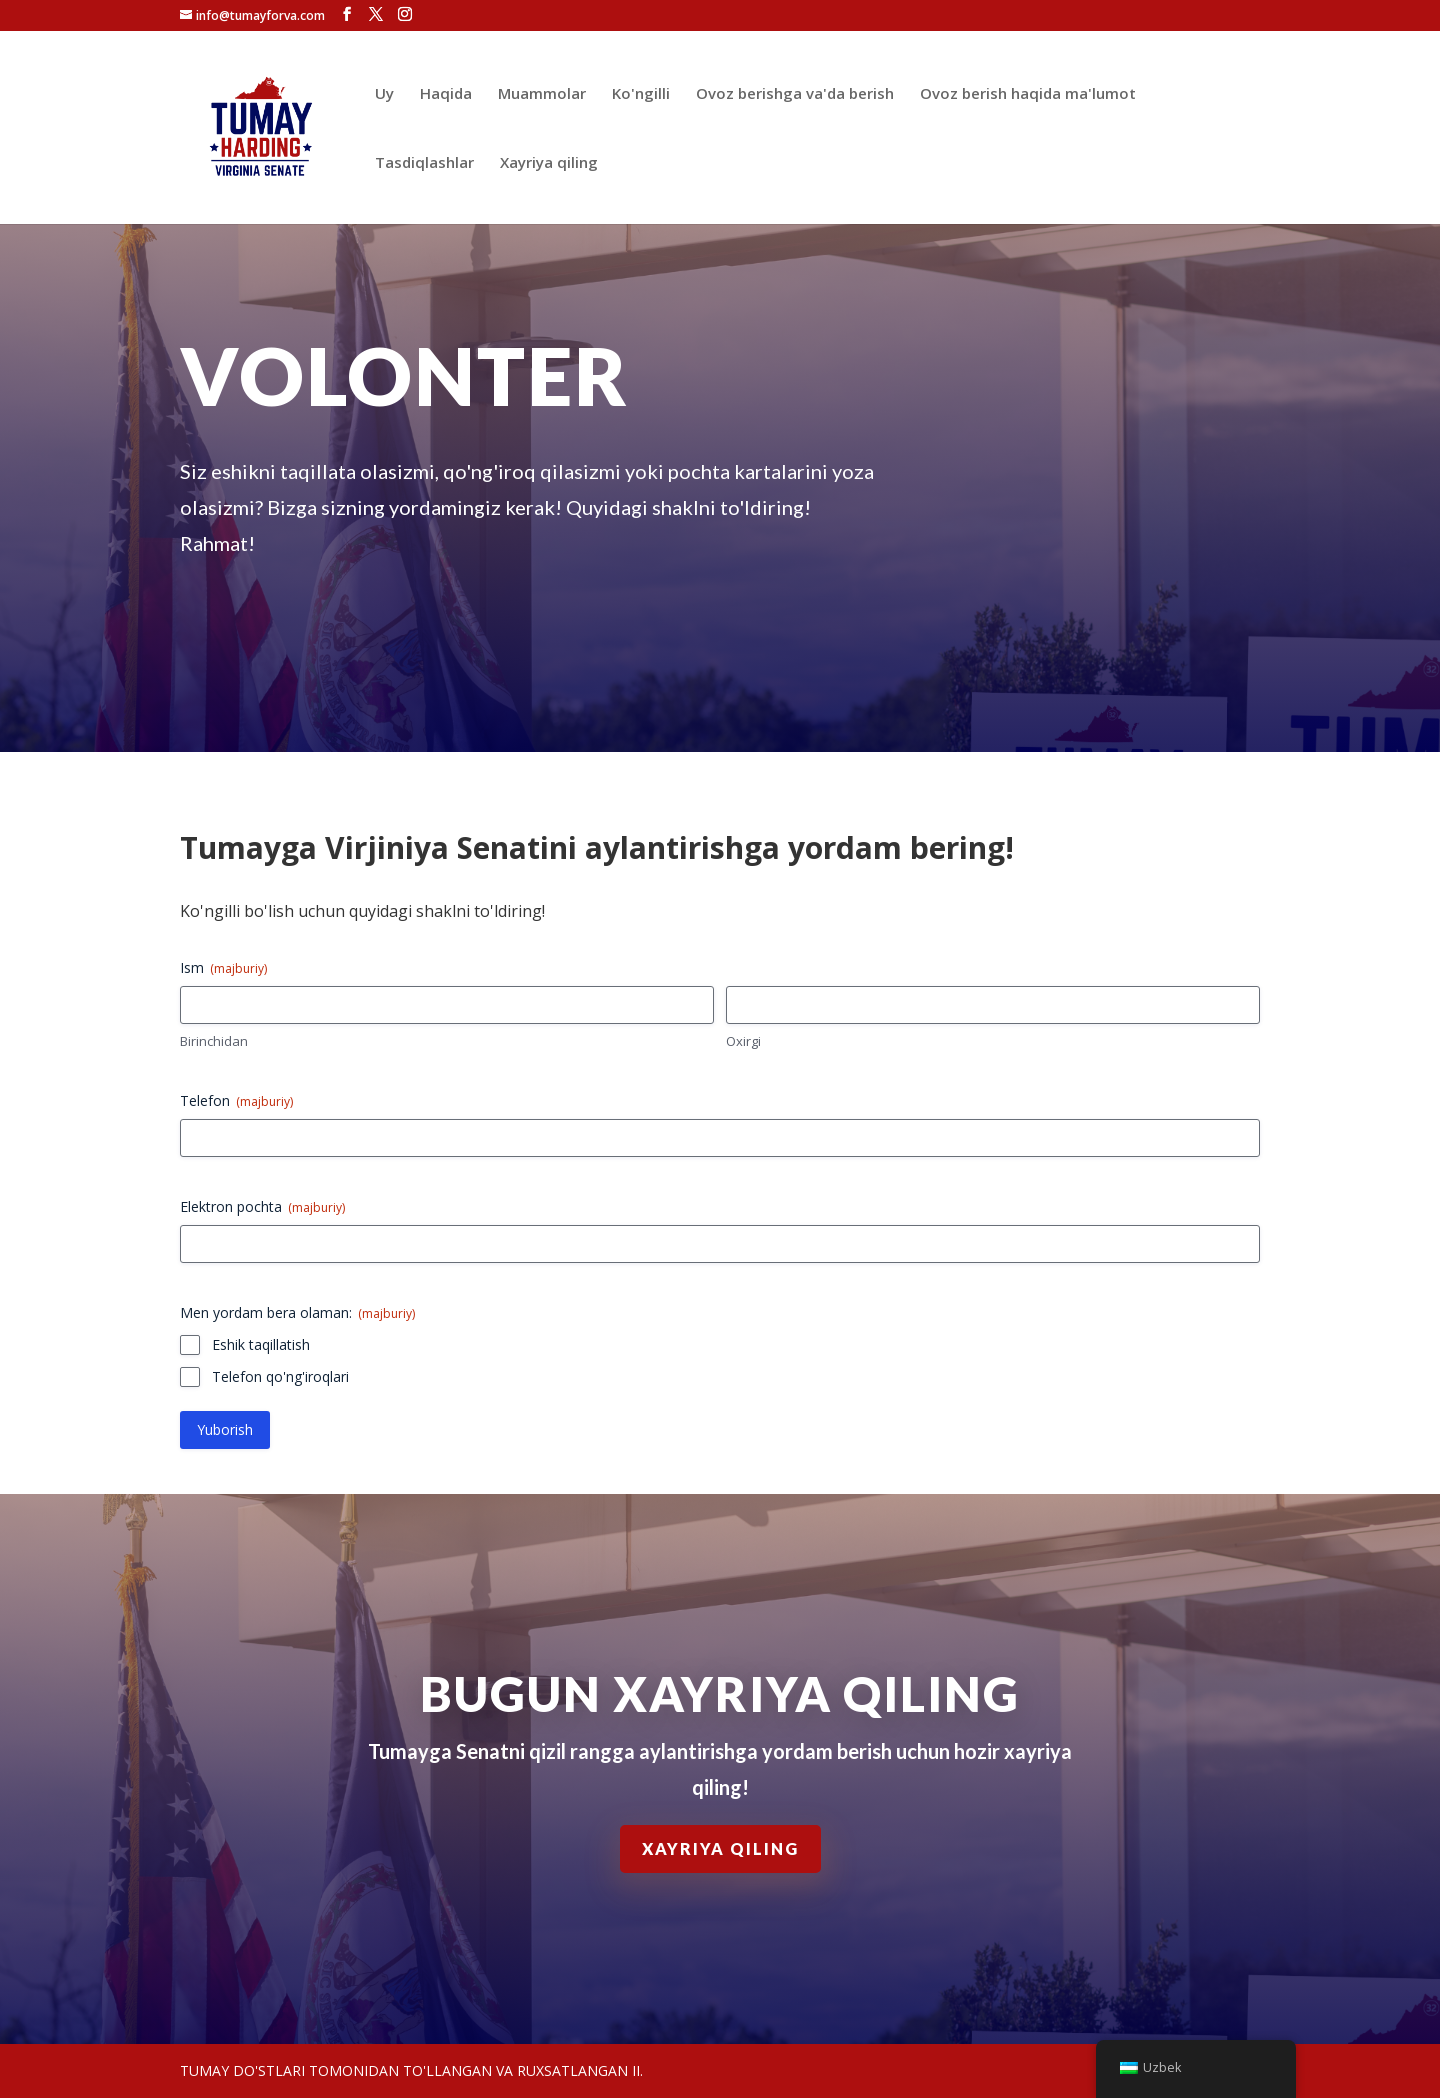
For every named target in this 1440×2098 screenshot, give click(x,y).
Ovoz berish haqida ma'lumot (1028, 94)
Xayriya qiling (549, 163)
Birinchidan (214, 1041)
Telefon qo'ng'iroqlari (280, 1376)
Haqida (446, 94)
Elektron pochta (262, 1206)
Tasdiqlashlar (424, 163)
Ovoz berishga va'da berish (795, 94)
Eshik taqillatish (261, 1344)
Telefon (236, 1100)
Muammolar (542, 94)
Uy (384, 94)
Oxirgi (743, 1041)
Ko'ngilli (641, 94)
